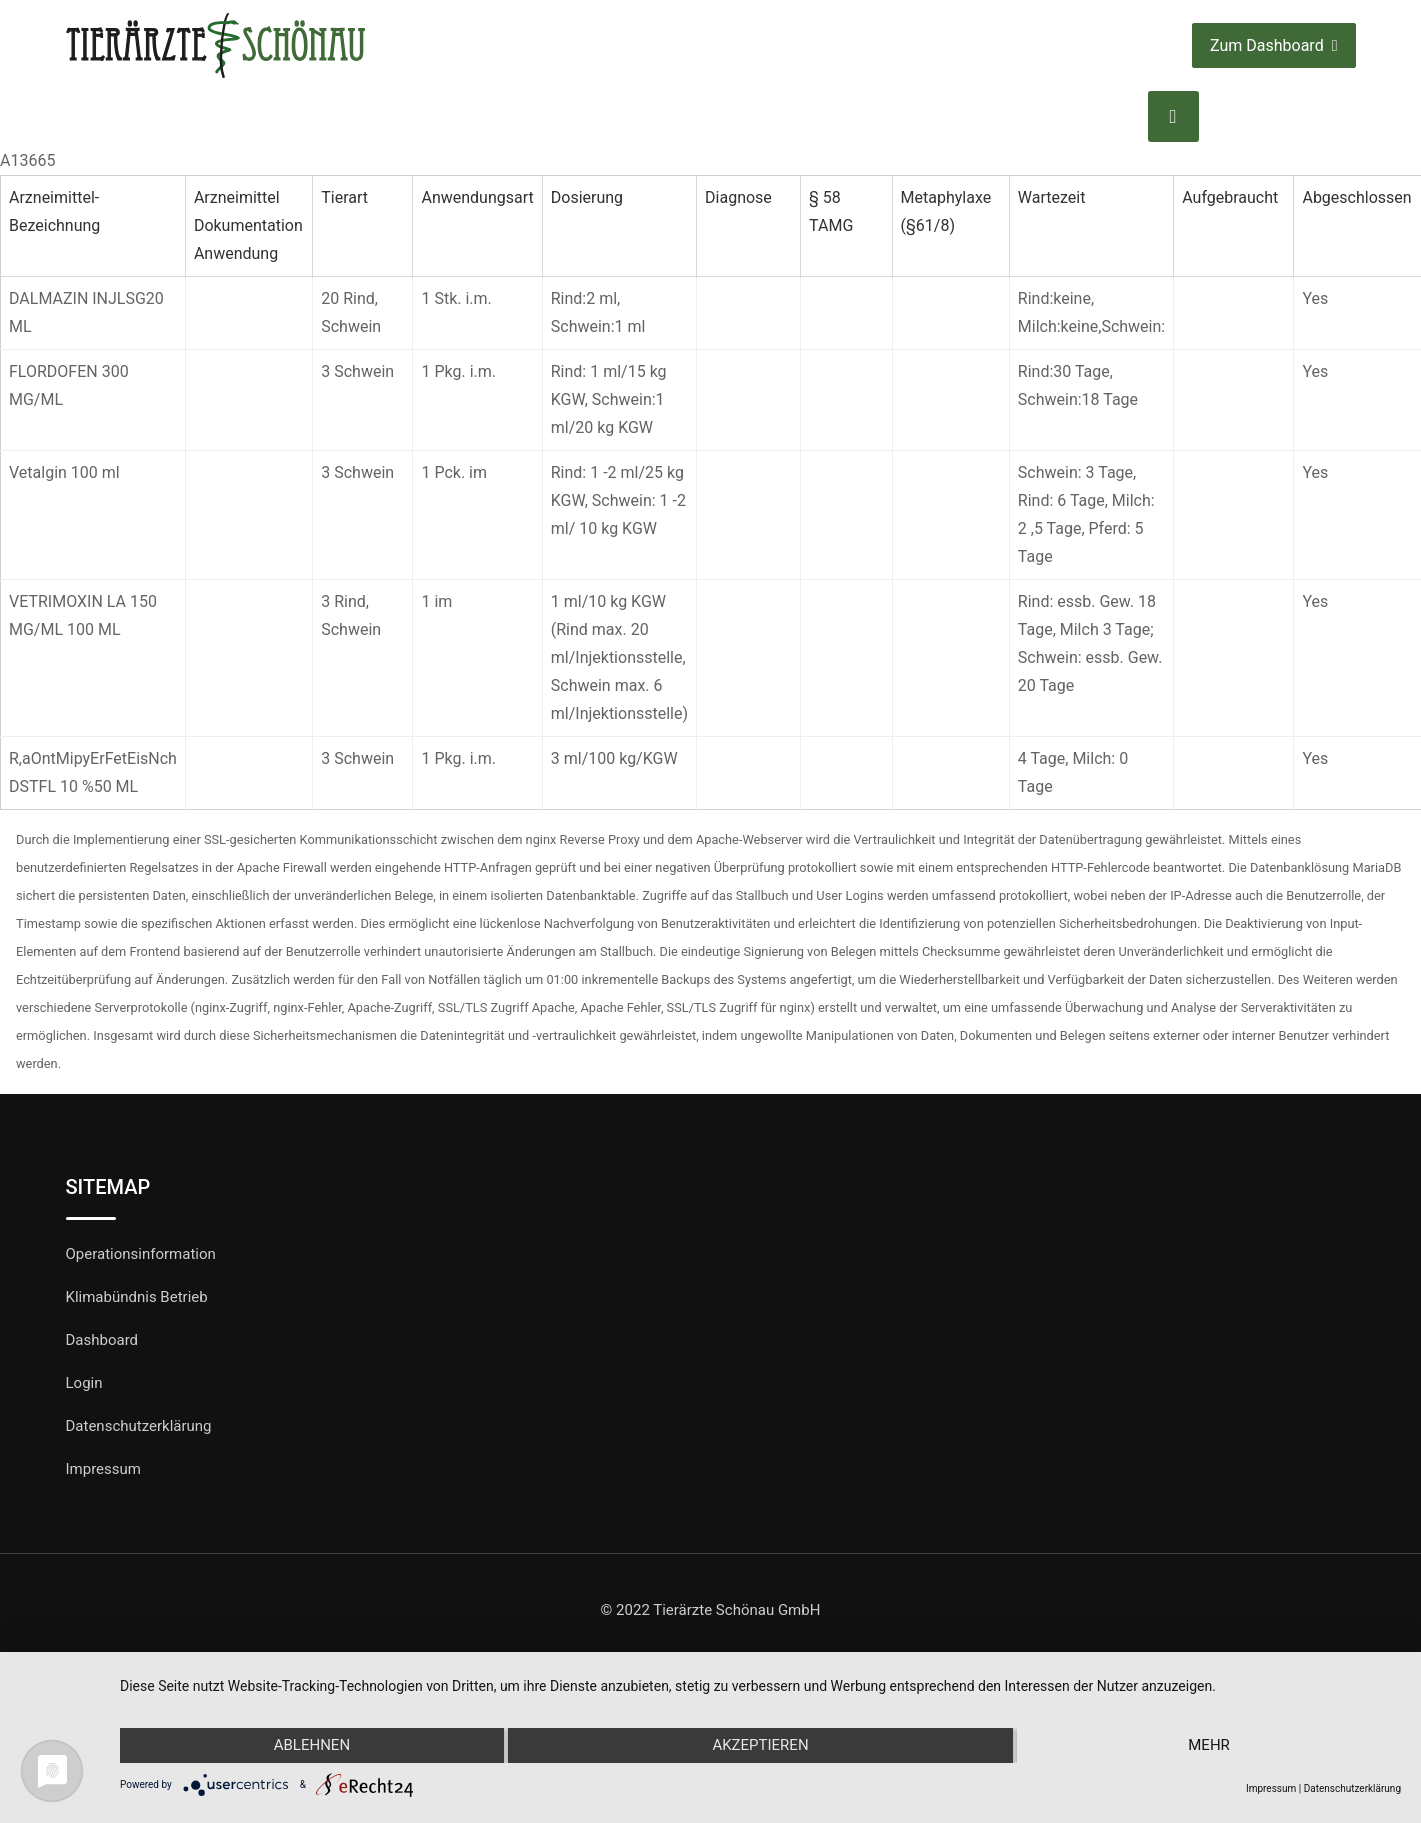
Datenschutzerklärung (139, 1426)
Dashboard (102, 1340)
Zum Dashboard (1273, 45)
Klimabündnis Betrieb (137, 1297)
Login (84, 1383)
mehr (1210, 1746)
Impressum (103, 1469)
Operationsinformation (141, 1254)
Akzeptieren (760, 1746)
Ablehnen (311, 1746)
